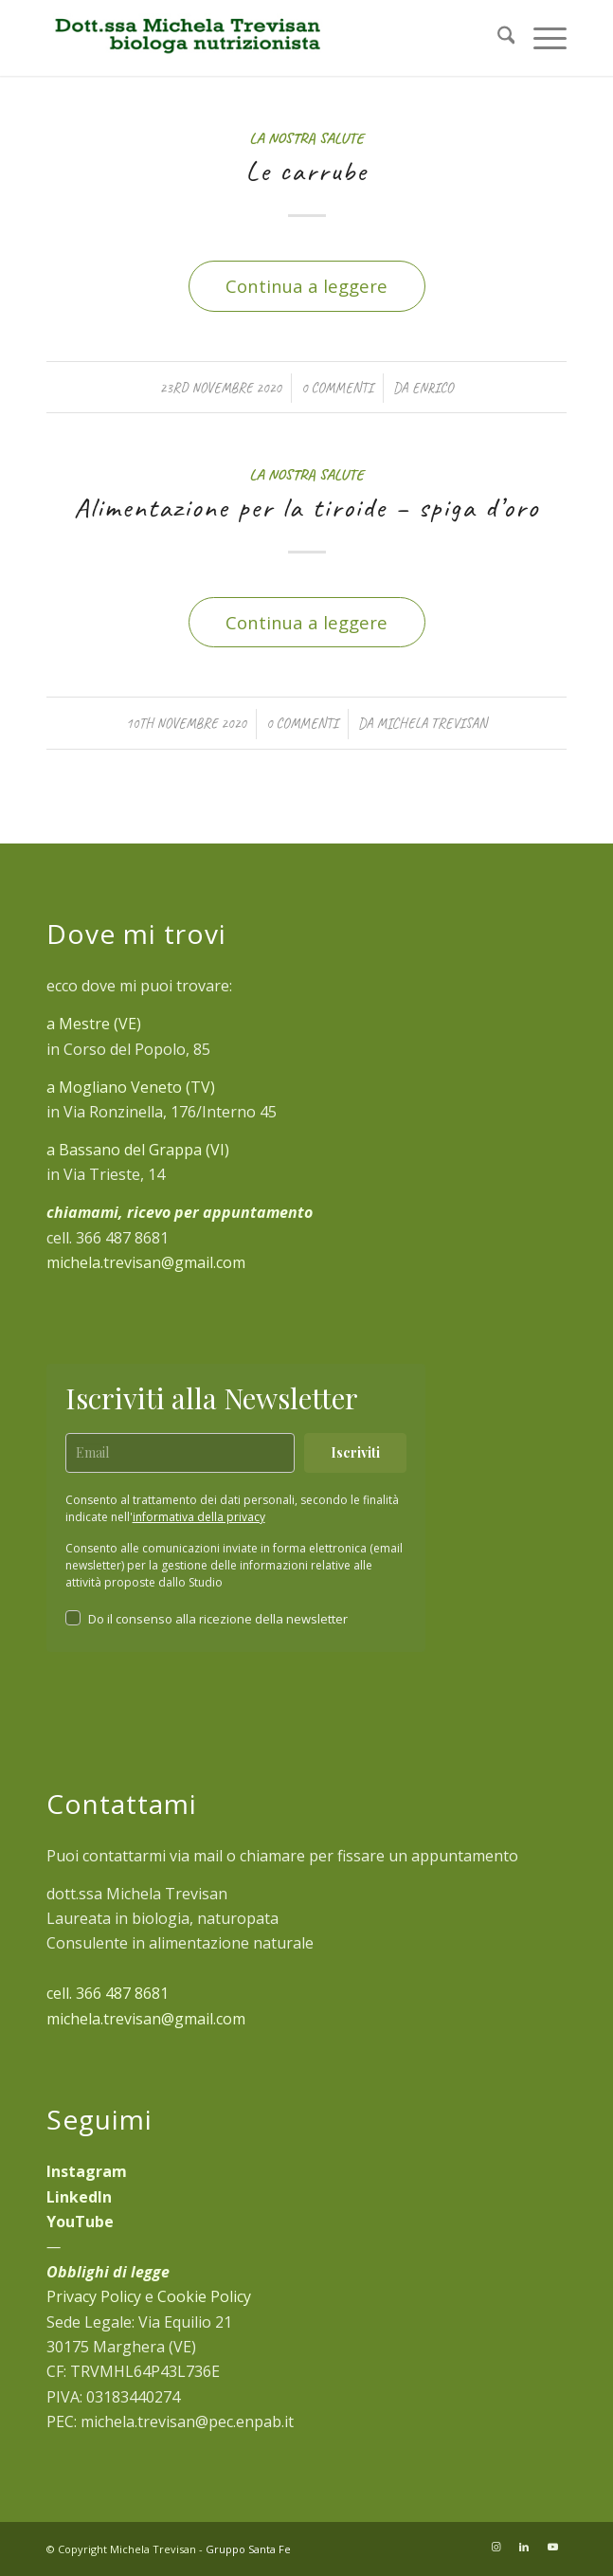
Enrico (432, 387)
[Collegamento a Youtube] (552, 2546)
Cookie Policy (204, 2296)
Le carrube (306, 171)
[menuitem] (496, 38)
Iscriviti (355, 1452)
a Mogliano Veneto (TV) (130, 1087)
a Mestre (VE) (93, 1023)
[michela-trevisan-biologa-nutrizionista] (254, 38)
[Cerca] (496, 38)
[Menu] (540, 38)
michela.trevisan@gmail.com (145, 1262)
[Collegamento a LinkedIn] (524, 2546)
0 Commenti (337, 387)
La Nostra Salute (306, 138)
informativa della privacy (199, 1517)
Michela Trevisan (431, 723)
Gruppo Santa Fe (248, 2549)
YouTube (80, 2221)
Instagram (86, 2171)
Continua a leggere (306, 286)
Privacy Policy (93, 2296)
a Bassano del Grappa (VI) (137, 1149)
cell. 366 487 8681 (107, 1993)
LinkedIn (79, 2196)
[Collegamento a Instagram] (495, 2546)
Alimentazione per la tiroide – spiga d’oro (306, 507)
